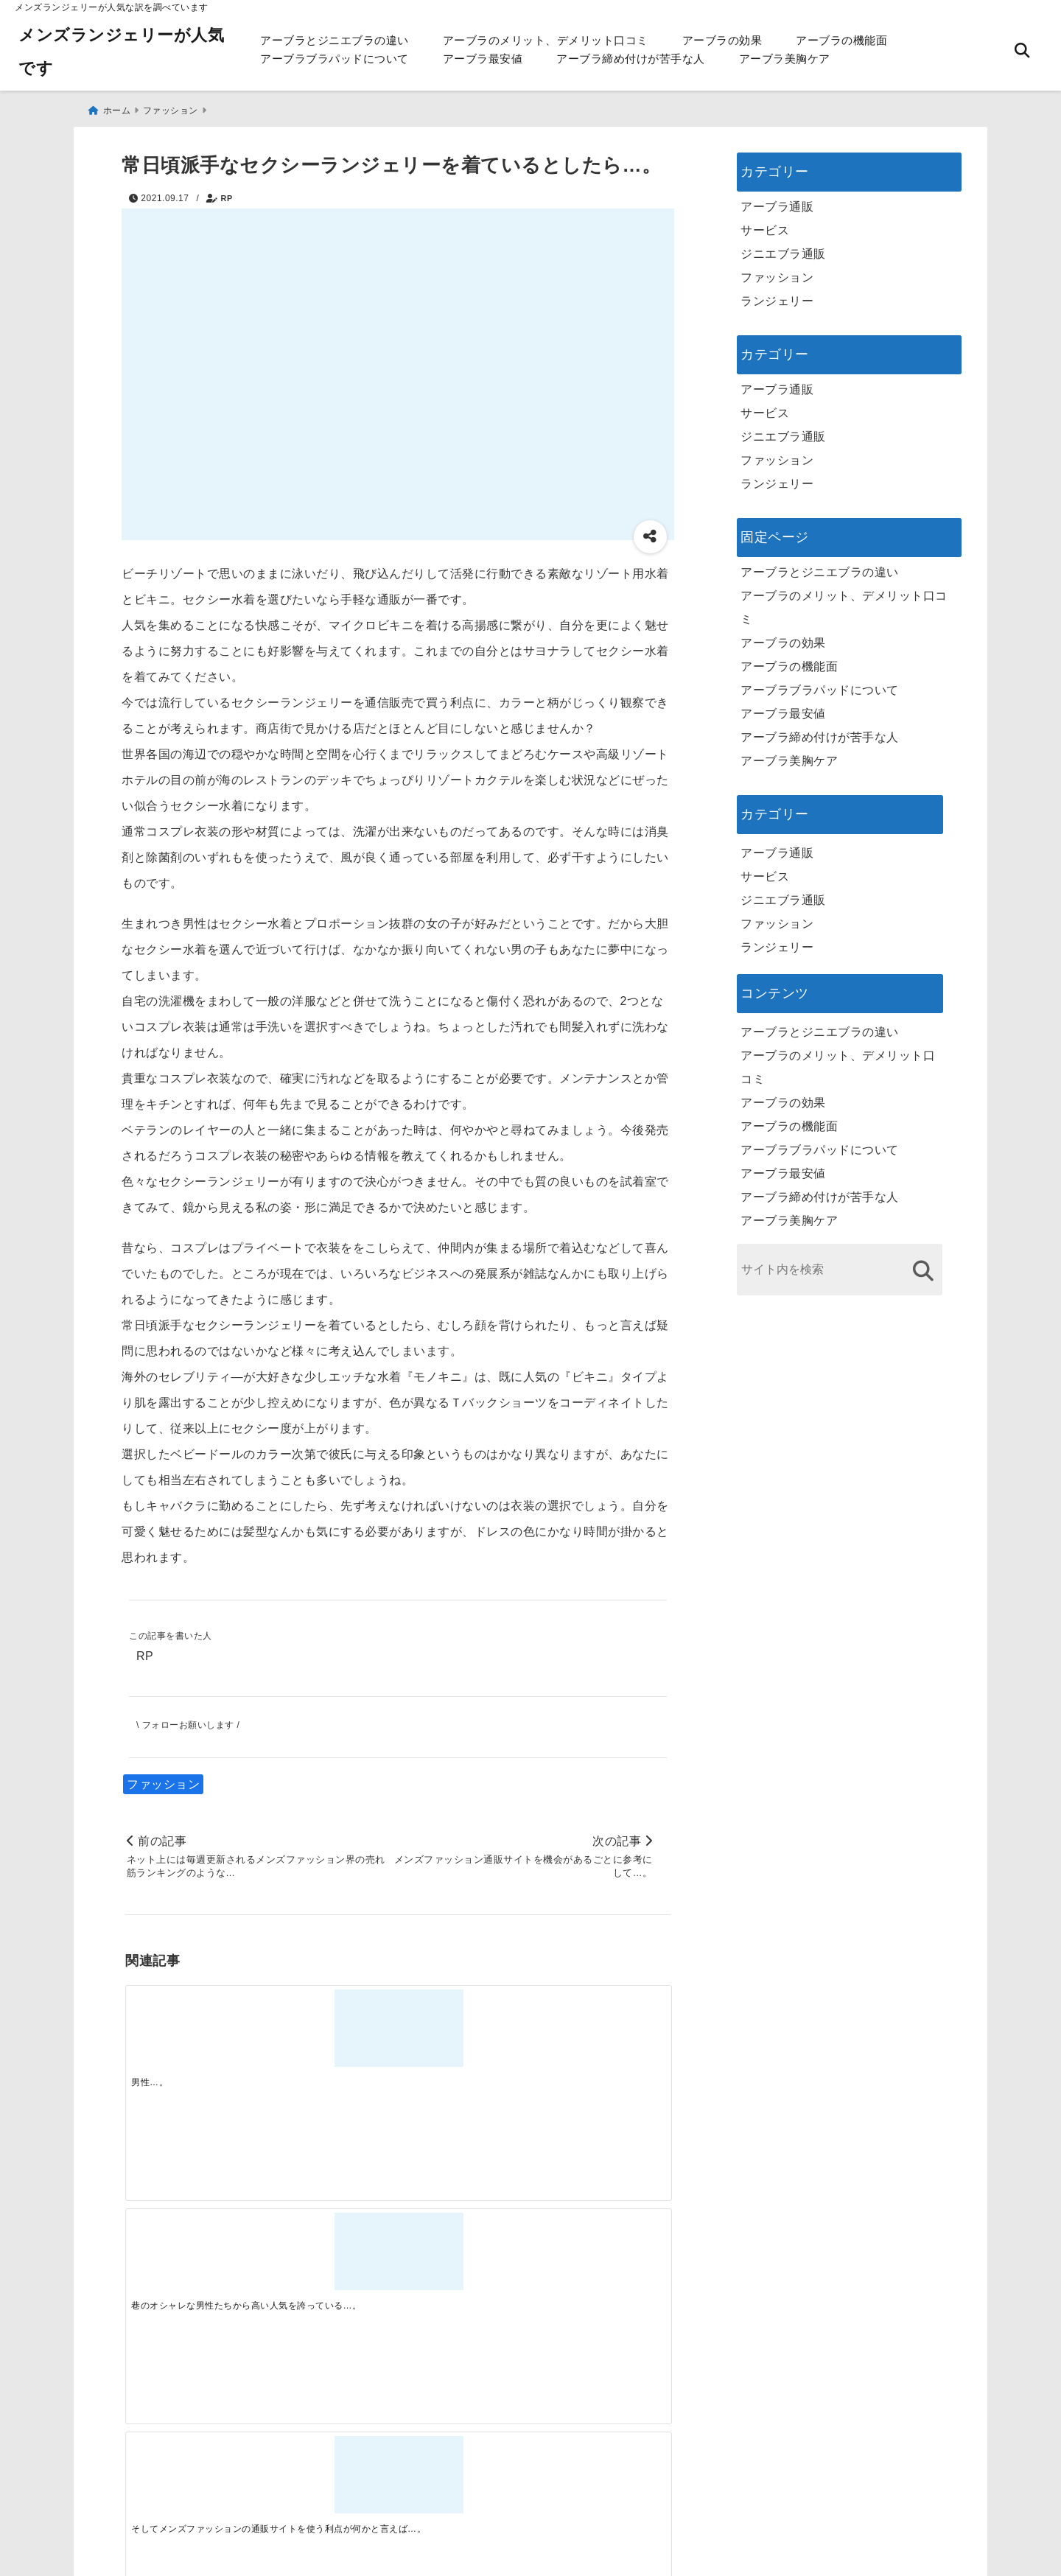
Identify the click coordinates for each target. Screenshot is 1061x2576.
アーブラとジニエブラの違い (334, 40)
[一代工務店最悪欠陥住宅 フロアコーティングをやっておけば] (193, 2259)
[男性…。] (193, 2025)
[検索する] (922, 1265)
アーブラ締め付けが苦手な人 (630, 58)
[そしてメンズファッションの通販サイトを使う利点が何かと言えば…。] (466, 2025)
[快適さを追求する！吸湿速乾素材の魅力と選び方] (602, 2259)
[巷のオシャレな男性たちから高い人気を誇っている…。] (329, 2025)
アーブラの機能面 (841, 40)
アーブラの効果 (722, 40)
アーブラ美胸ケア (784, 58)
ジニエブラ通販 (783, 248)
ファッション (163, 1780)
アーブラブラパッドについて (334, 58)
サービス (764, 225)
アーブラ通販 (776, 201)
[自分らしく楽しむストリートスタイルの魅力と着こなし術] (466, 2259)
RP (227, 193)
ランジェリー (776, 296)
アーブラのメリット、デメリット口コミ (545, 40)
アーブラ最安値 (483, 58)
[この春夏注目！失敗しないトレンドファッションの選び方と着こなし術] (329, 2259)
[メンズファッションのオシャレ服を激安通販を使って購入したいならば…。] (602, 2025)
